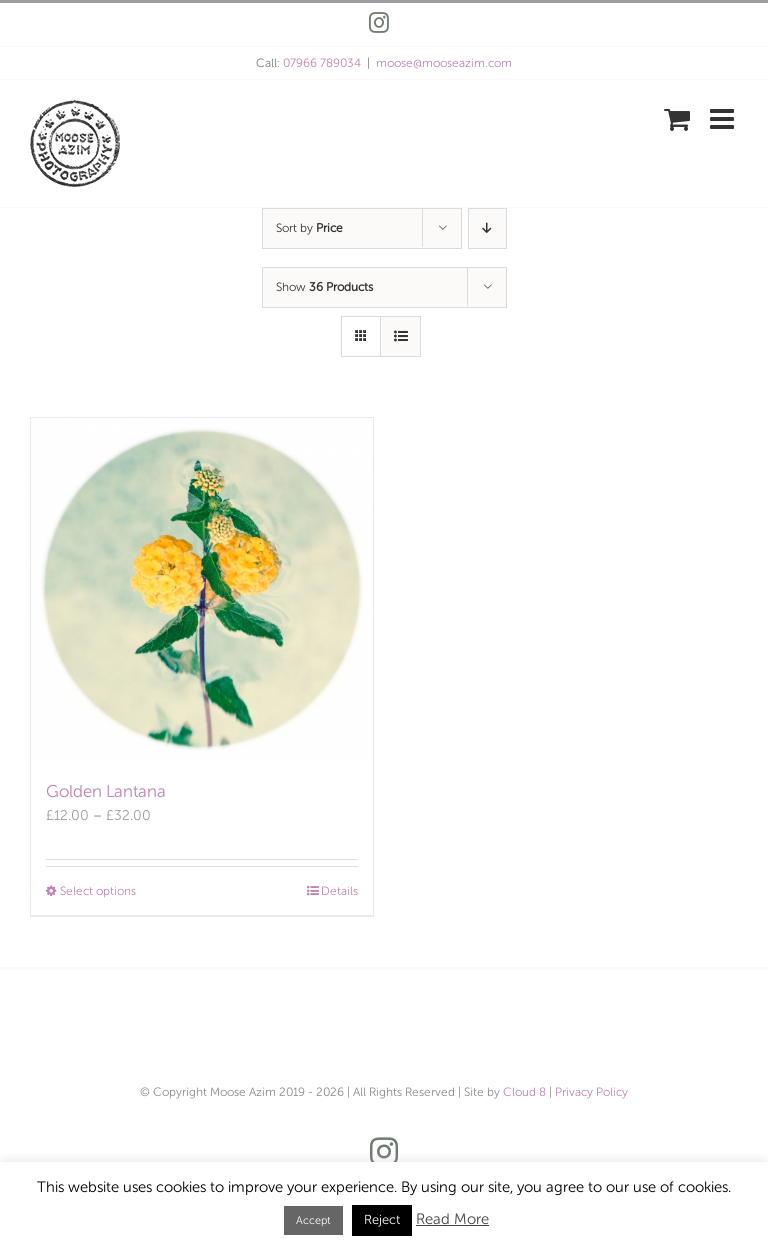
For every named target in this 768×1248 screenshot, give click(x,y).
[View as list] (400, 336)
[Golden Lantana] (202, 589)
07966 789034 (322, 63)
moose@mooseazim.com (444, 63)
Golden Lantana (106, 791)
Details (339, 891)
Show (324, 287)
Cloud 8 (524, 1092)
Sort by (309, 228)
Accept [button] (313, 1220)
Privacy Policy (591, 1092)
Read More (452, 1219)
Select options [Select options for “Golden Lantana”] (98, 891)
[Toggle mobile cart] (677, 119)
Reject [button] (382, 1220)
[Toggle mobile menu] (724, 119)
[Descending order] (487, 228)
